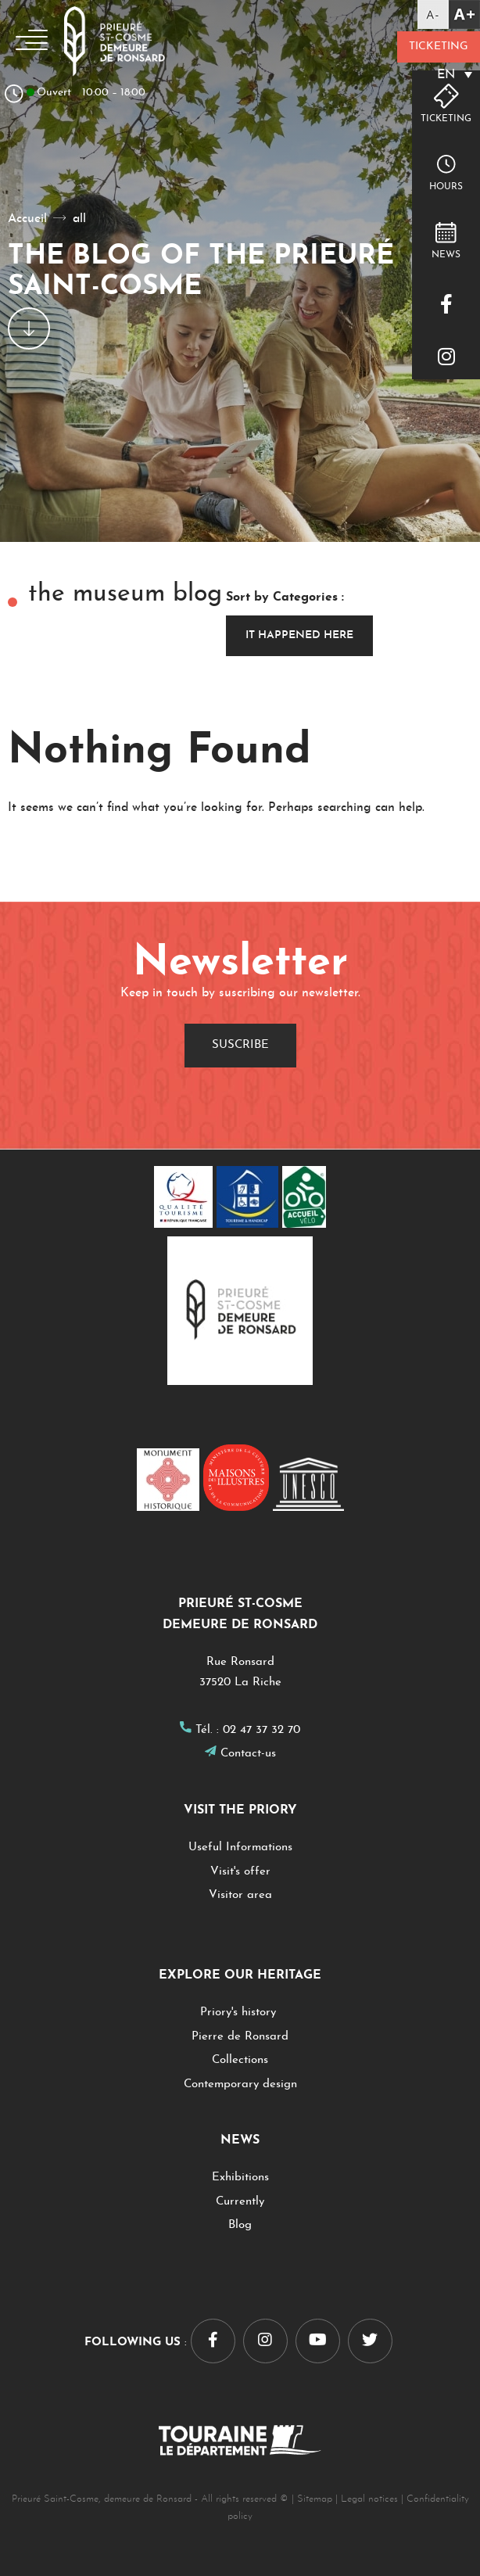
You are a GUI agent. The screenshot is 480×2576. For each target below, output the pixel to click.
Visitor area (240, 1895)
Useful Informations (240, 1847)
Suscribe (240, 1045)
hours (446, 187)
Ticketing (437, 46)
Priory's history (240, 2012)
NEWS (446, 255)
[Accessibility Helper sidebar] (448, 14)
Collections (240, 2060)
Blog (240, 2225)
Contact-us (248, 1754)
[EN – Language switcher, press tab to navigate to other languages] (438, 74)
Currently (240, 2202)
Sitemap (314, 2499)
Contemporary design (240, 2084)
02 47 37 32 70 (261, 1730)
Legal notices (369, 2499)
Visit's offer (240, 1872)
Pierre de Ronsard (240, 2037)
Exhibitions (240, 2177)
